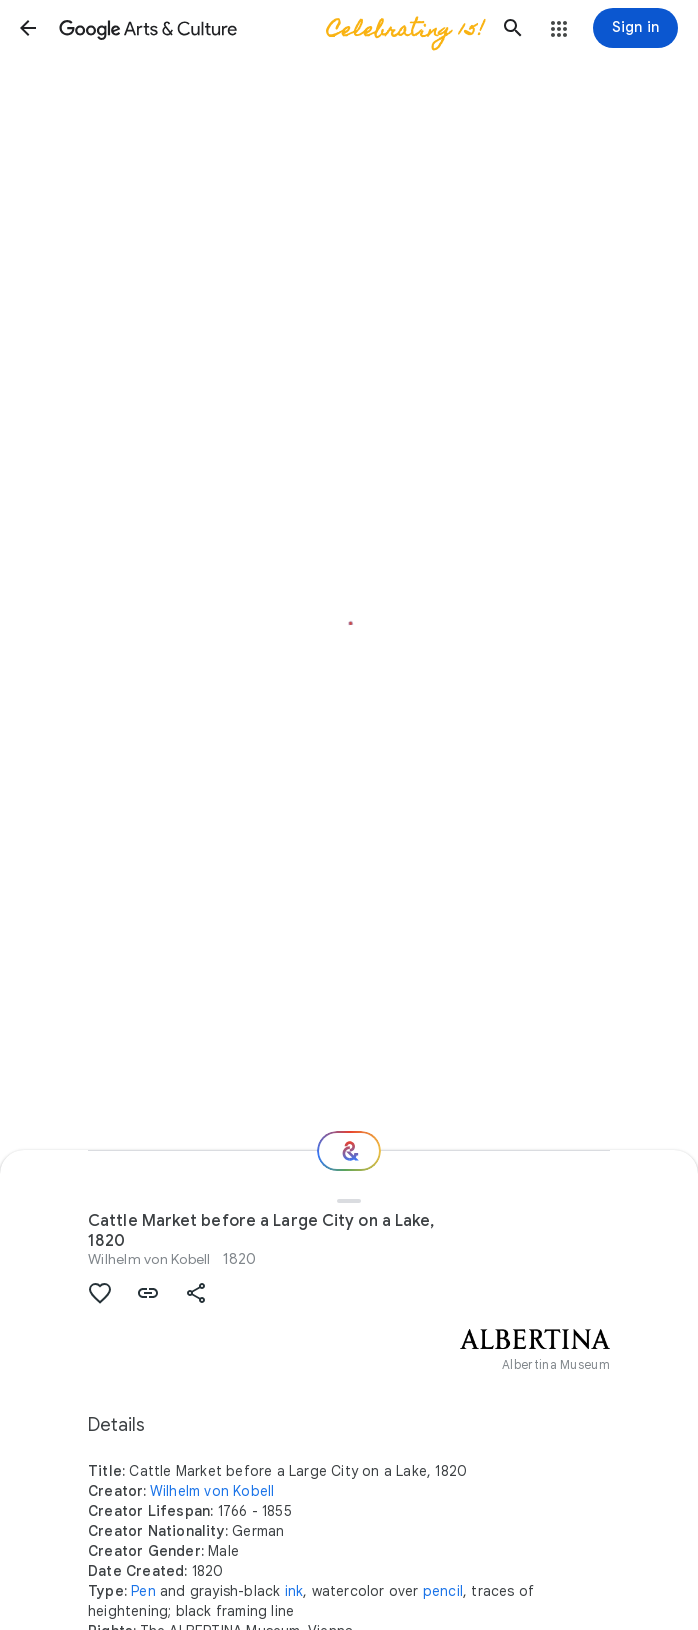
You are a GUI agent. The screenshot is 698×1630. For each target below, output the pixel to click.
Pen (143, 1591)
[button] (28, 28)
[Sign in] (635, 28)
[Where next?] (349, 1151)
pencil (443, 1591)
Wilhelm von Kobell (149, 1259)
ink (294, 1591)
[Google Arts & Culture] (270, 28)
